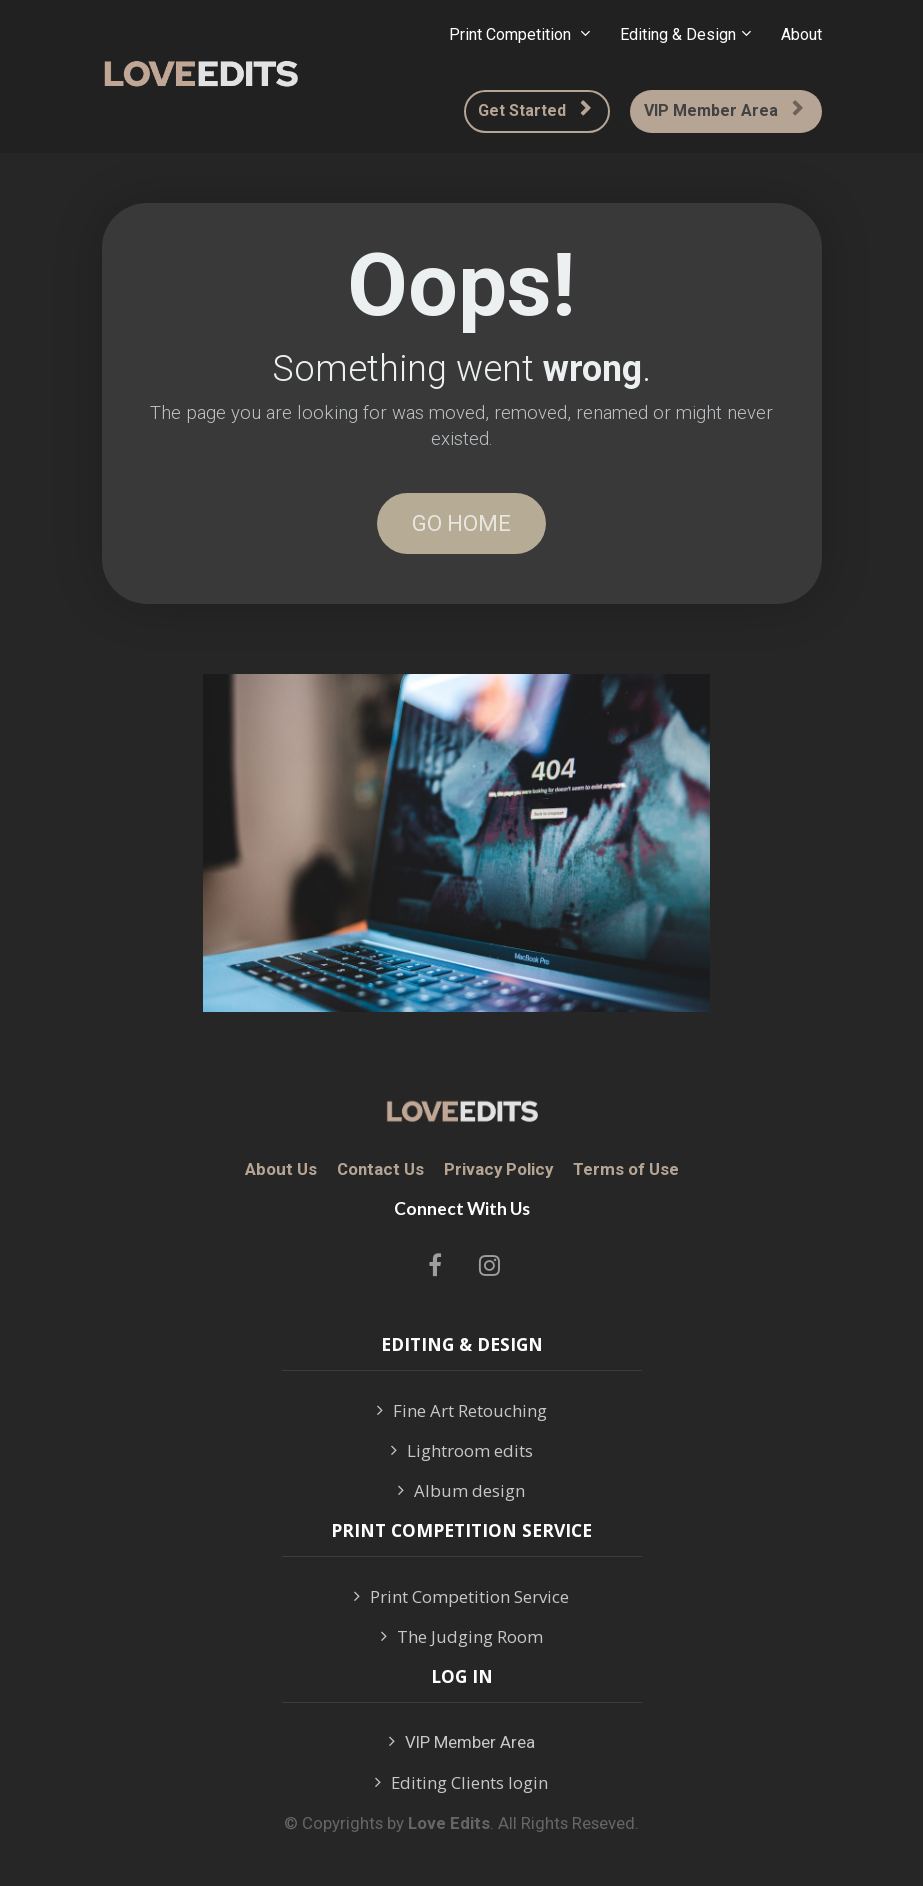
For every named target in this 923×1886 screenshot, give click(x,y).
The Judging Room (462, 1637)
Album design (461, 1491)
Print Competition (512, 34)
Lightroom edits (462, 1451)
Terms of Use (626, 1169)
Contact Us (380, 1169)
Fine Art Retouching (462, 1411)
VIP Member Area (723, 110)
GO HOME (461, 523)
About (801, 34)
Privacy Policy (498, 1169)
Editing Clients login (461, 1783)
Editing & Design (678, 34)
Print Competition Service (461, 1597)
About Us (281, 1169)
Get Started (534, 110)
